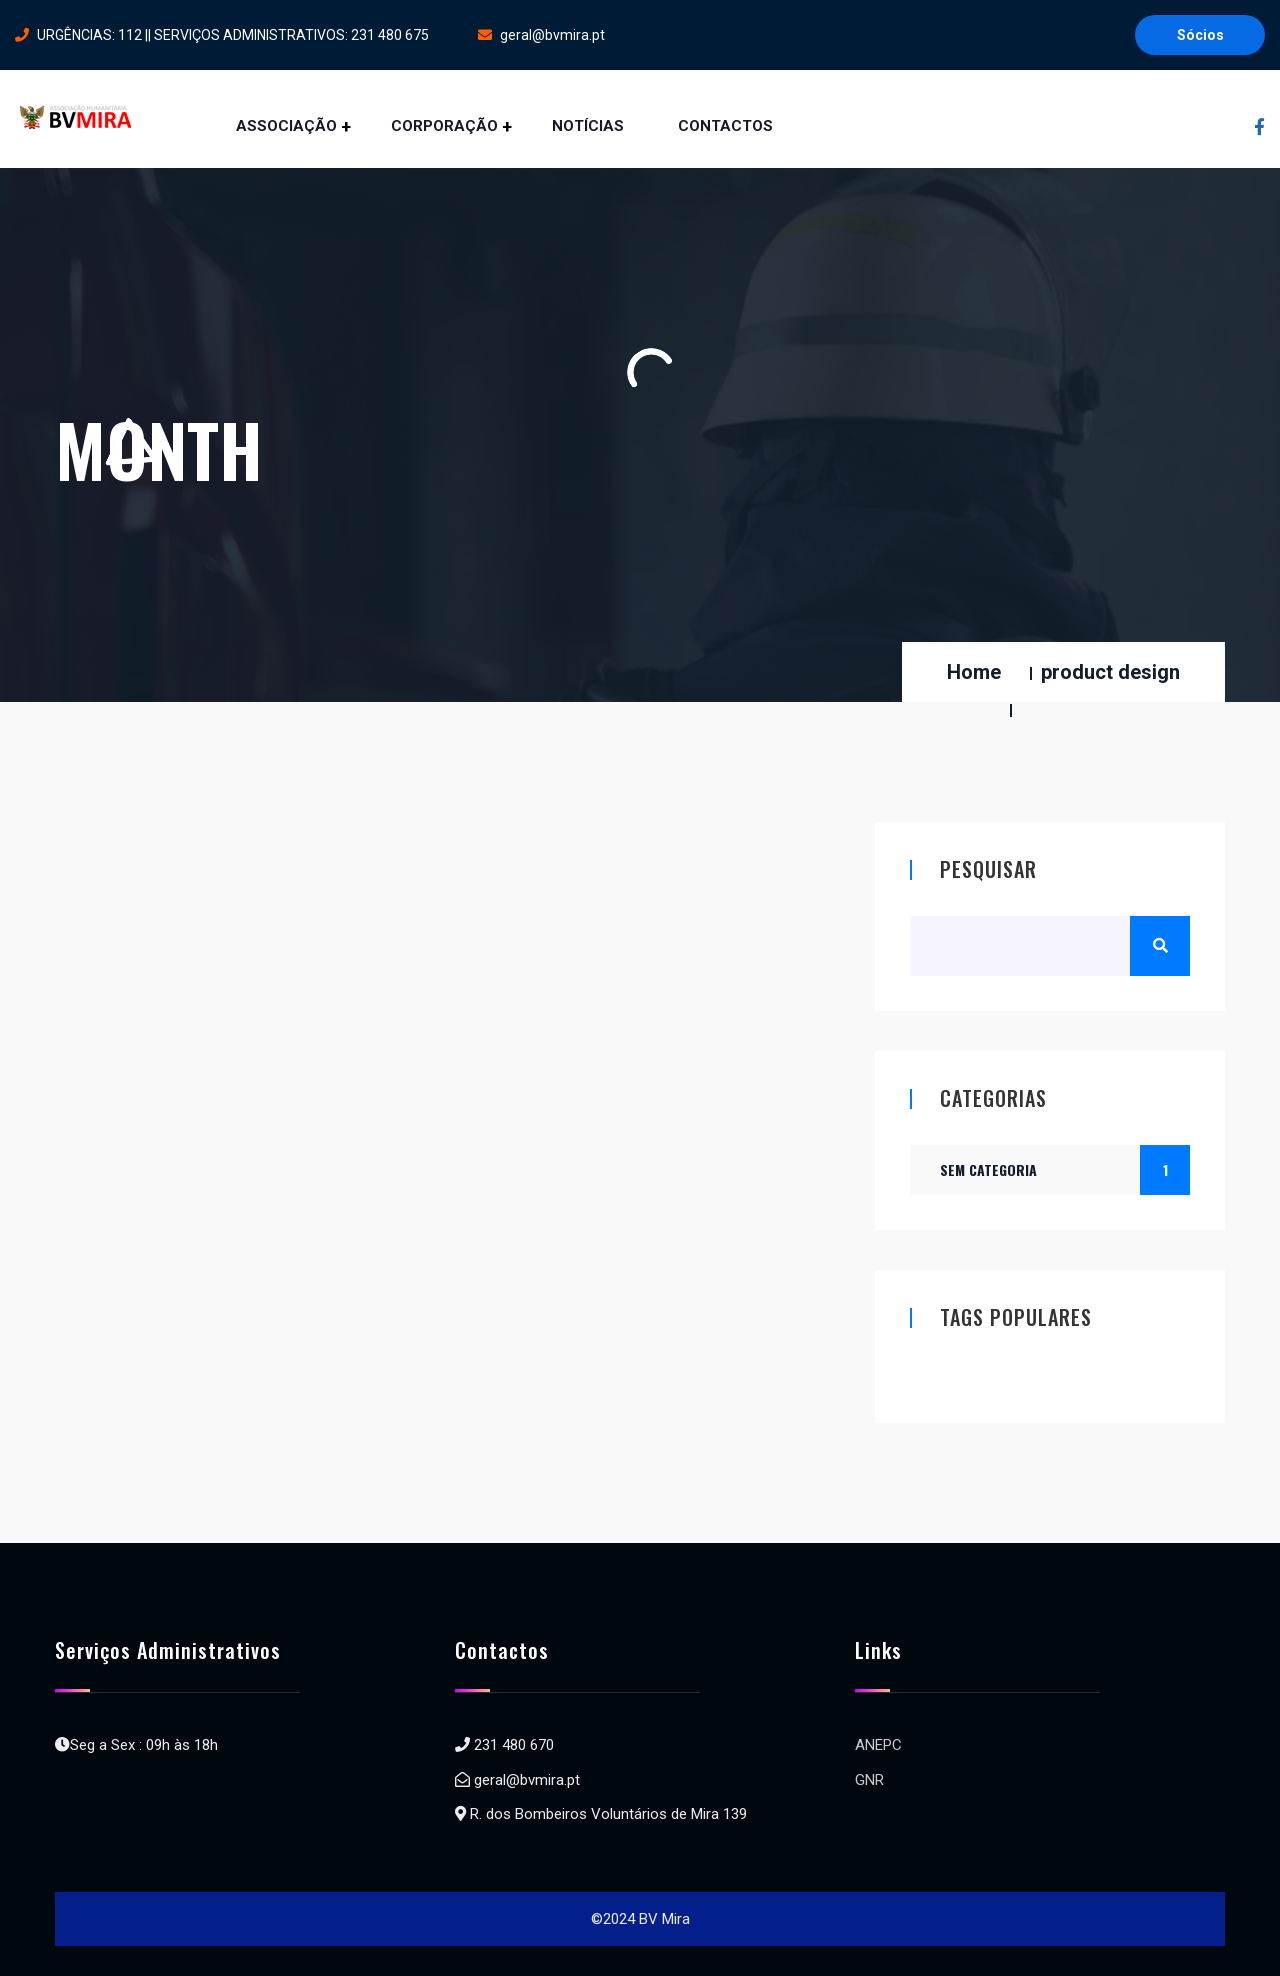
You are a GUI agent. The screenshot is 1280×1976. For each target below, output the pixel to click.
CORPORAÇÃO (444, 126)
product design (1110, 672)
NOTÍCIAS (588, 126)
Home (974, 672)
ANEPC (878, 1745)
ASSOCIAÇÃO (286, 126)
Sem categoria (1065, 1170)
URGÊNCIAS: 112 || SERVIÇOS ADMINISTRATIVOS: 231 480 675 (222, 35)
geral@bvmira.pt (541, 35)
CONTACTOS (727, 126)
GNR (869, 1780)
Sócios (1200, 35)
